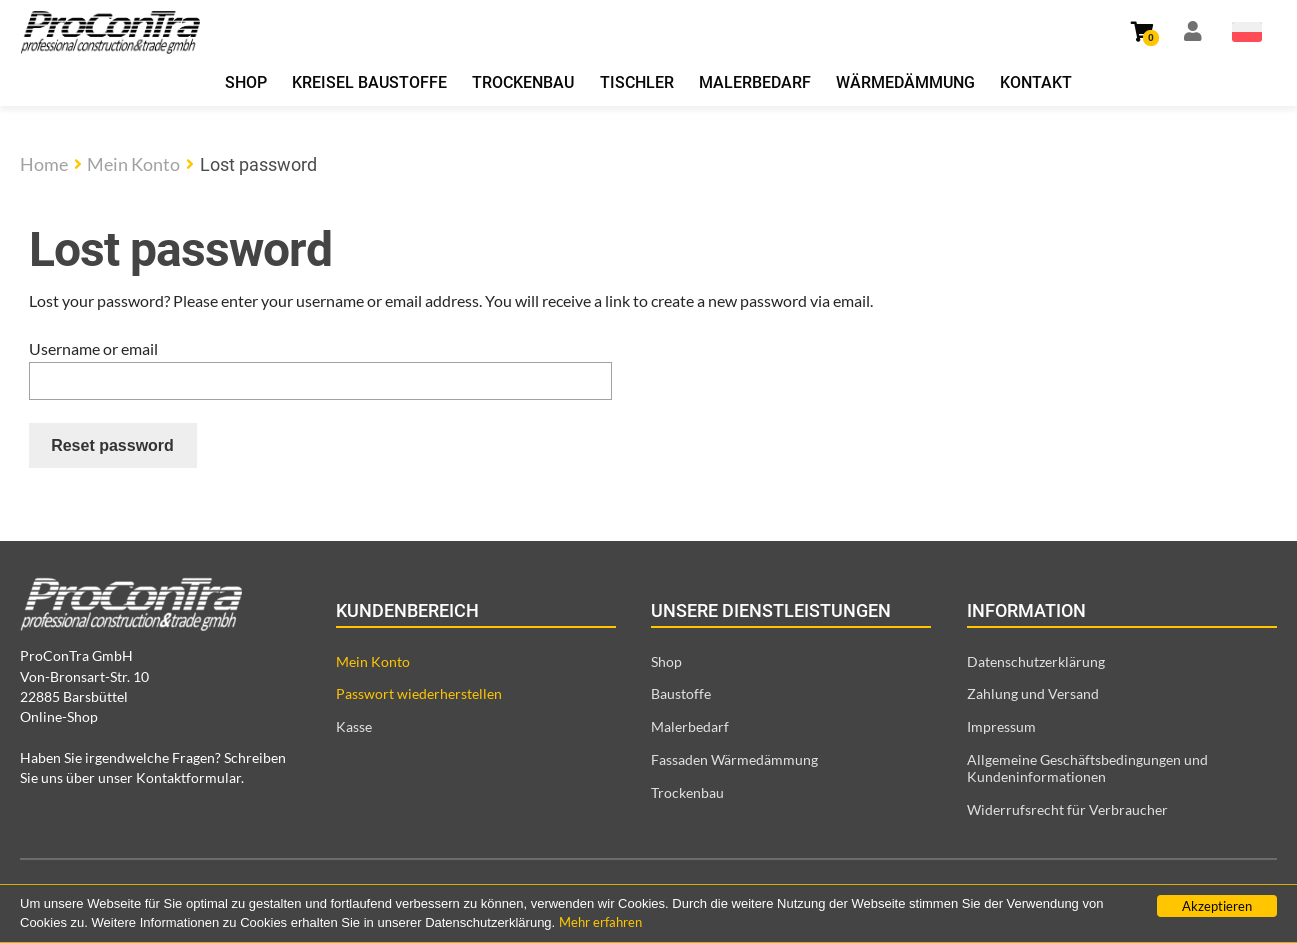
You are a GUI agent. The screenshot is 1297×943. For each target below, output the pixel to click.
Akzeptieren (1217, 906)
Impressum (1001, 726)
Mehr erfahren (600, 922)
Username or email (93, 348)
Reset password (112, 445)
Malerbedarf (755, 82)
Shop (246, 82)
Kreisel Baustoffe (369, 82)
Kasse (354, 726)
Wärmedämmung (905, 82)
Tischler (637, 82)
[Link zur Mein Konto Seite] (1193, 32)
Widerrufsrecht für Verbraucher (1067, 809)
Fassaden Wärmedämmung (734, 759)
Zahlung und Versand (1033, 693)
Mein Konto (133, 164)
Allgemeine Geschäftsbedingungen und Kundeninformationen (1087, 768)
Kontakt (1036, 82)
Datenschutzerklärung (1036, 661)
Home (44, 164)
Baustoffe (681, 693)
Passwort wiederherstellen (419, 693)
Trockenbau (523, 82)
